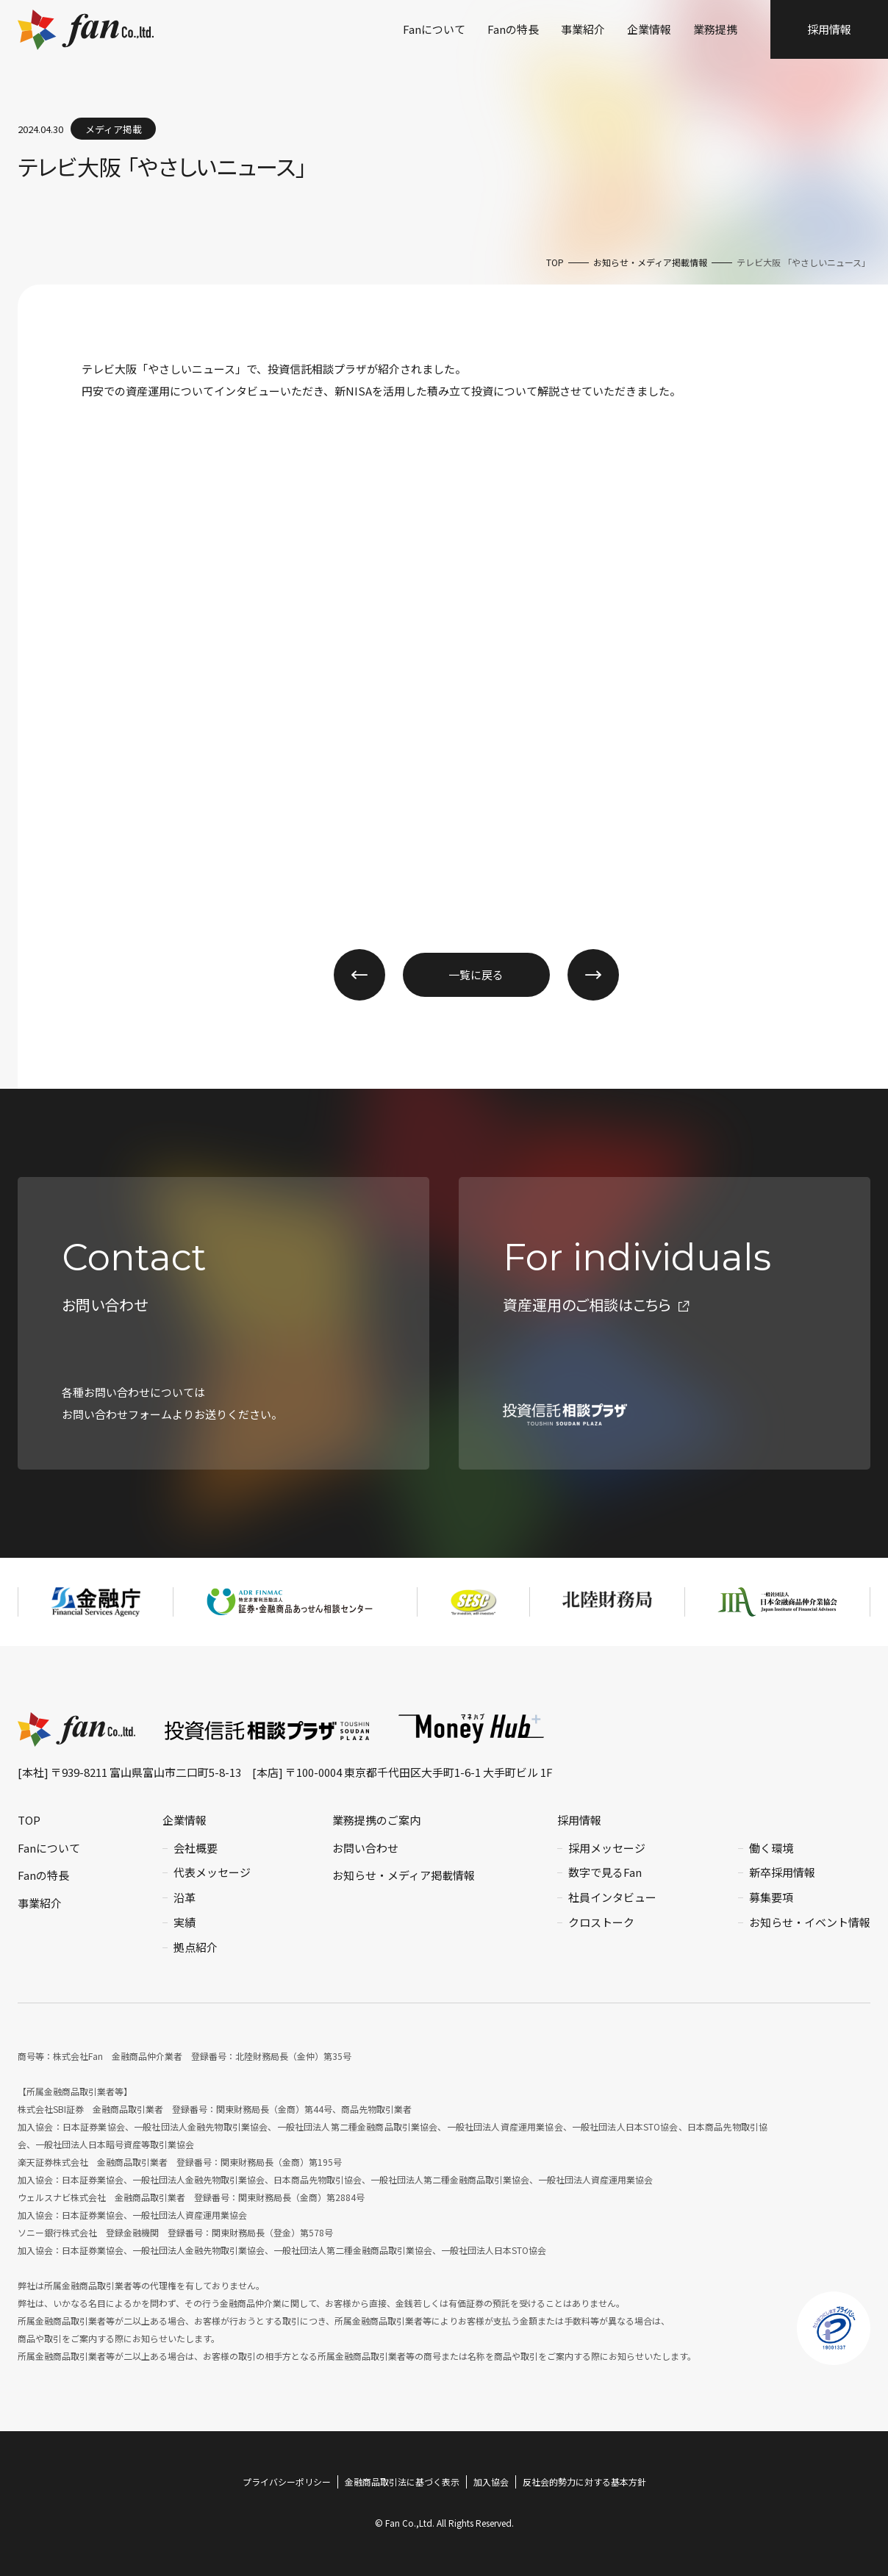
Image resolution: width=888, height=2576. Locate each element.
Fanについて (434, 29)
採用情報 (829, 29)
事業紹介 (583, 29)
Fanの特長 (513, 29)
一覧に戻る (476, 974)
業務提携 (715, 29)
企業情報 (649, 29)
